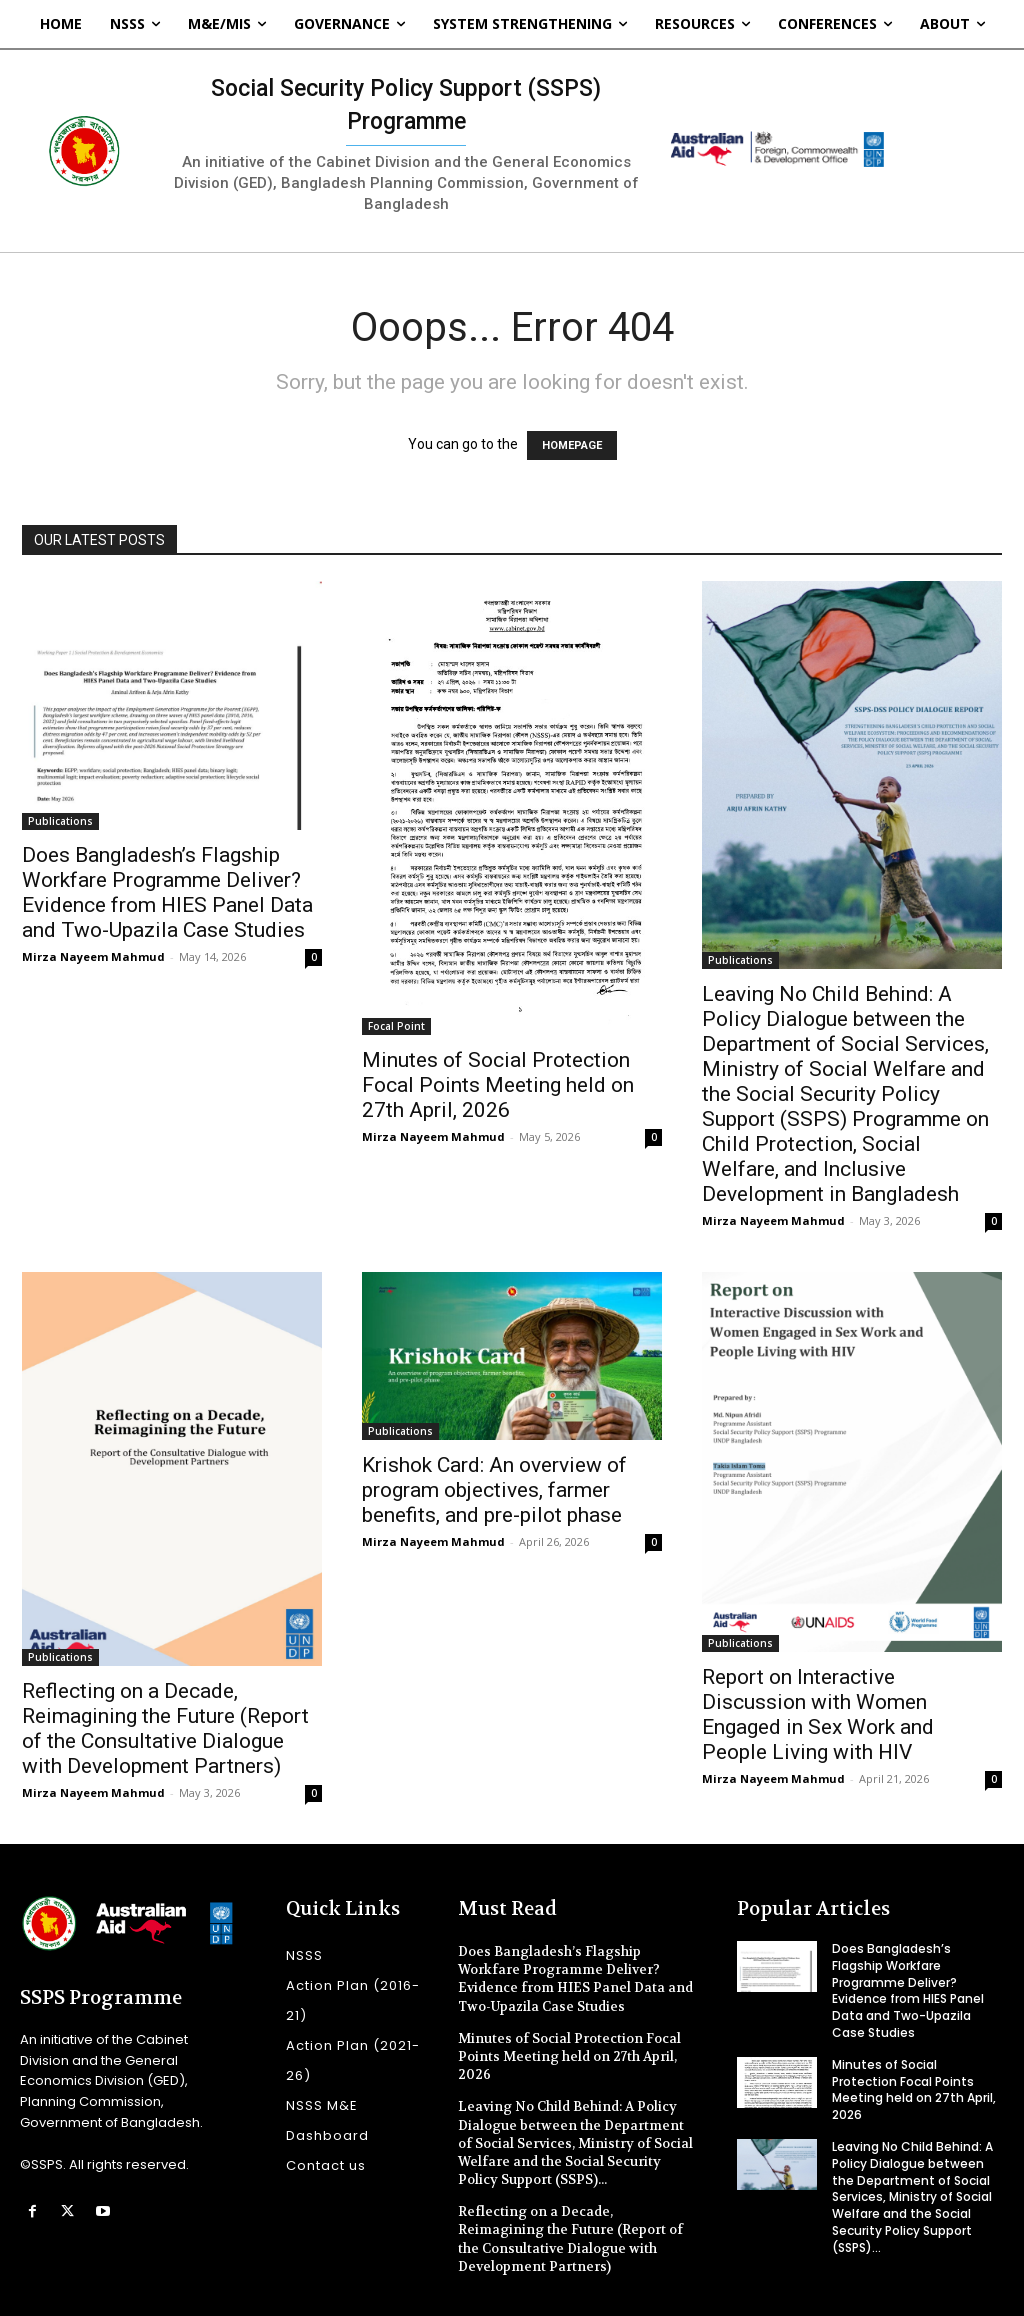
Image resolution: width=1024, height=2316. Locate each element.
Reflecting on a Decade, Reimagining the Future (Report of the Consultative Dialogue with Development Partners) (165, 1728)
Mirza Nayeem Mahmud (93, 956)
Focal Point (396, 1026)
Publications (60, 821)
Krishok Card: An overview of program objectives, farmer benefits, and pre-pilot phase (494, 1490)
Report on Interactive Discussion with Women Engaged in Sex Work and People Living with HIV (818, 1714)
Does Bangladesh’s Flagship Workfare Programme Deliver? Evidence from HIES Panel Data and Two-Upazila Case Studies (167, 892)
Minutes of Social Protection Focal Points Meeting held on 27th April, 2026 (498, 1085)
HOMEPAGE (572, 445)
